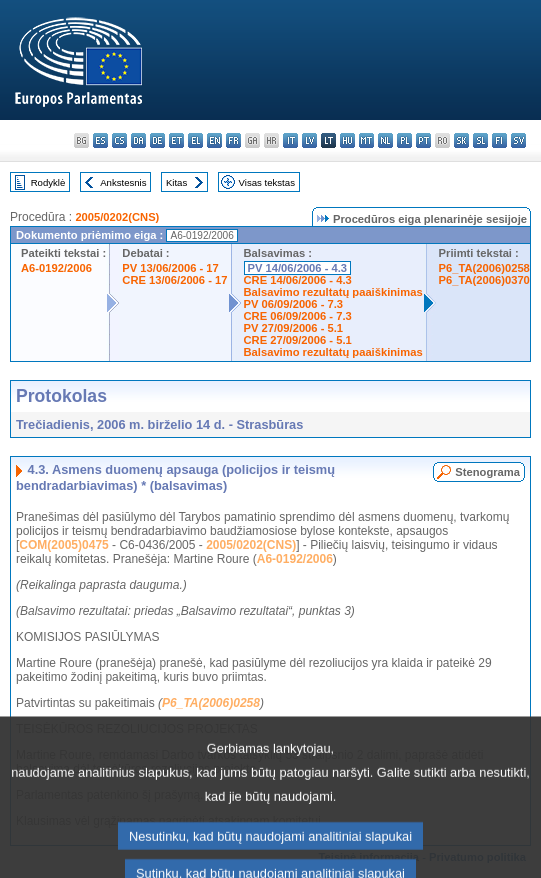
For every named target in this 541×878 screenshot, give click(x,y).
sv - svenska (518, 140)
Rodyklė (48, 182)
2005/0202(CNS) (117, 217)
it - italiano (290, 140)
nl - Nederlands (385, 140)
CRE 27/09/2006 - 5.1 (298, 340)
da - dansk (138, 140)
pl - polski (404, 140)
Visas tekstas (267, 182)
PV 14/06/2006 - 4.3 (298, 268)
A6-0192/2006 (56, 268)
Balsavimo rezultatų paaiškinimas (333, 292)
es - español (100, 140)
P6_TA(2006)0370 (484, 280)
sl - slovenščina (480, 140)
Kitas (176, 182)
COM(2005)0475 (63, 545)
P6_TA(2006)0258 (484, 268)
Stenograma (487, 472)
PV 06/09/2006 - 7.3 (294, 304)
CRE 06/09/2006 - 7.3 (298, 316)
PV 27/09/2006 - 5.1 (294, 328)
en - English (214, 140)
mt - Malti (366, 140)
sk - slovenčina (461, 140)
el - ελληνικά (195, 140)
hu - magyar (347, 140)
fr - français (233, 140)
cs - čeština (119, 140)
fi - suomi (499, 140)
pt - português (423, 140)
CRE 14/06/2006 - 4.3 (298, 280)
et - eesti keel (176, 140)
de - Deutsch (157, 140)
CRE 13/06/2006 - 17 (174, 280)
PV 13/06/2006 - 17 (170, 268)
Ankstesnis (123, 182)
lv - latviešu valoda (309, 140)
